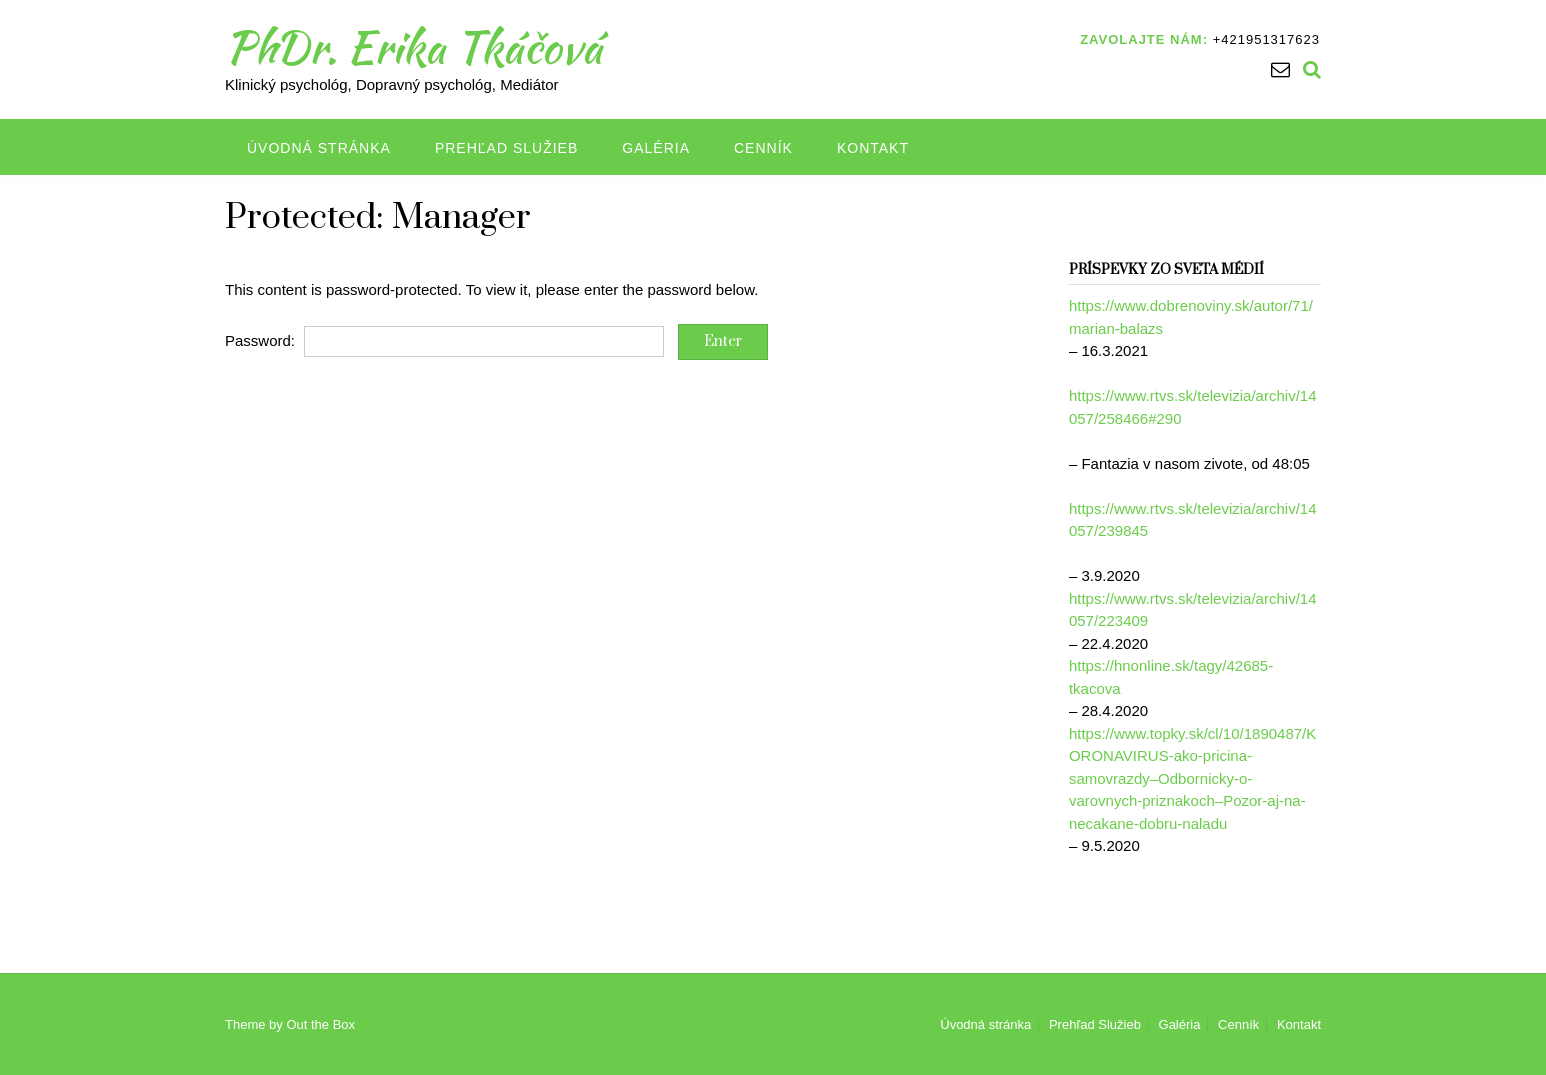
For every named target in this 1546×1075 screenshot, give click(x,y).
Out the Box (320, 1024)
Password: (444, 340)
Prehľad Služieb (506, 148)
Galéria (656, 148)
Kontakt (873, 148)
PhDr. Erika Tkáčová (413, 47)
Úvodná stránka (319, 148)
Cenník (763, 148)
